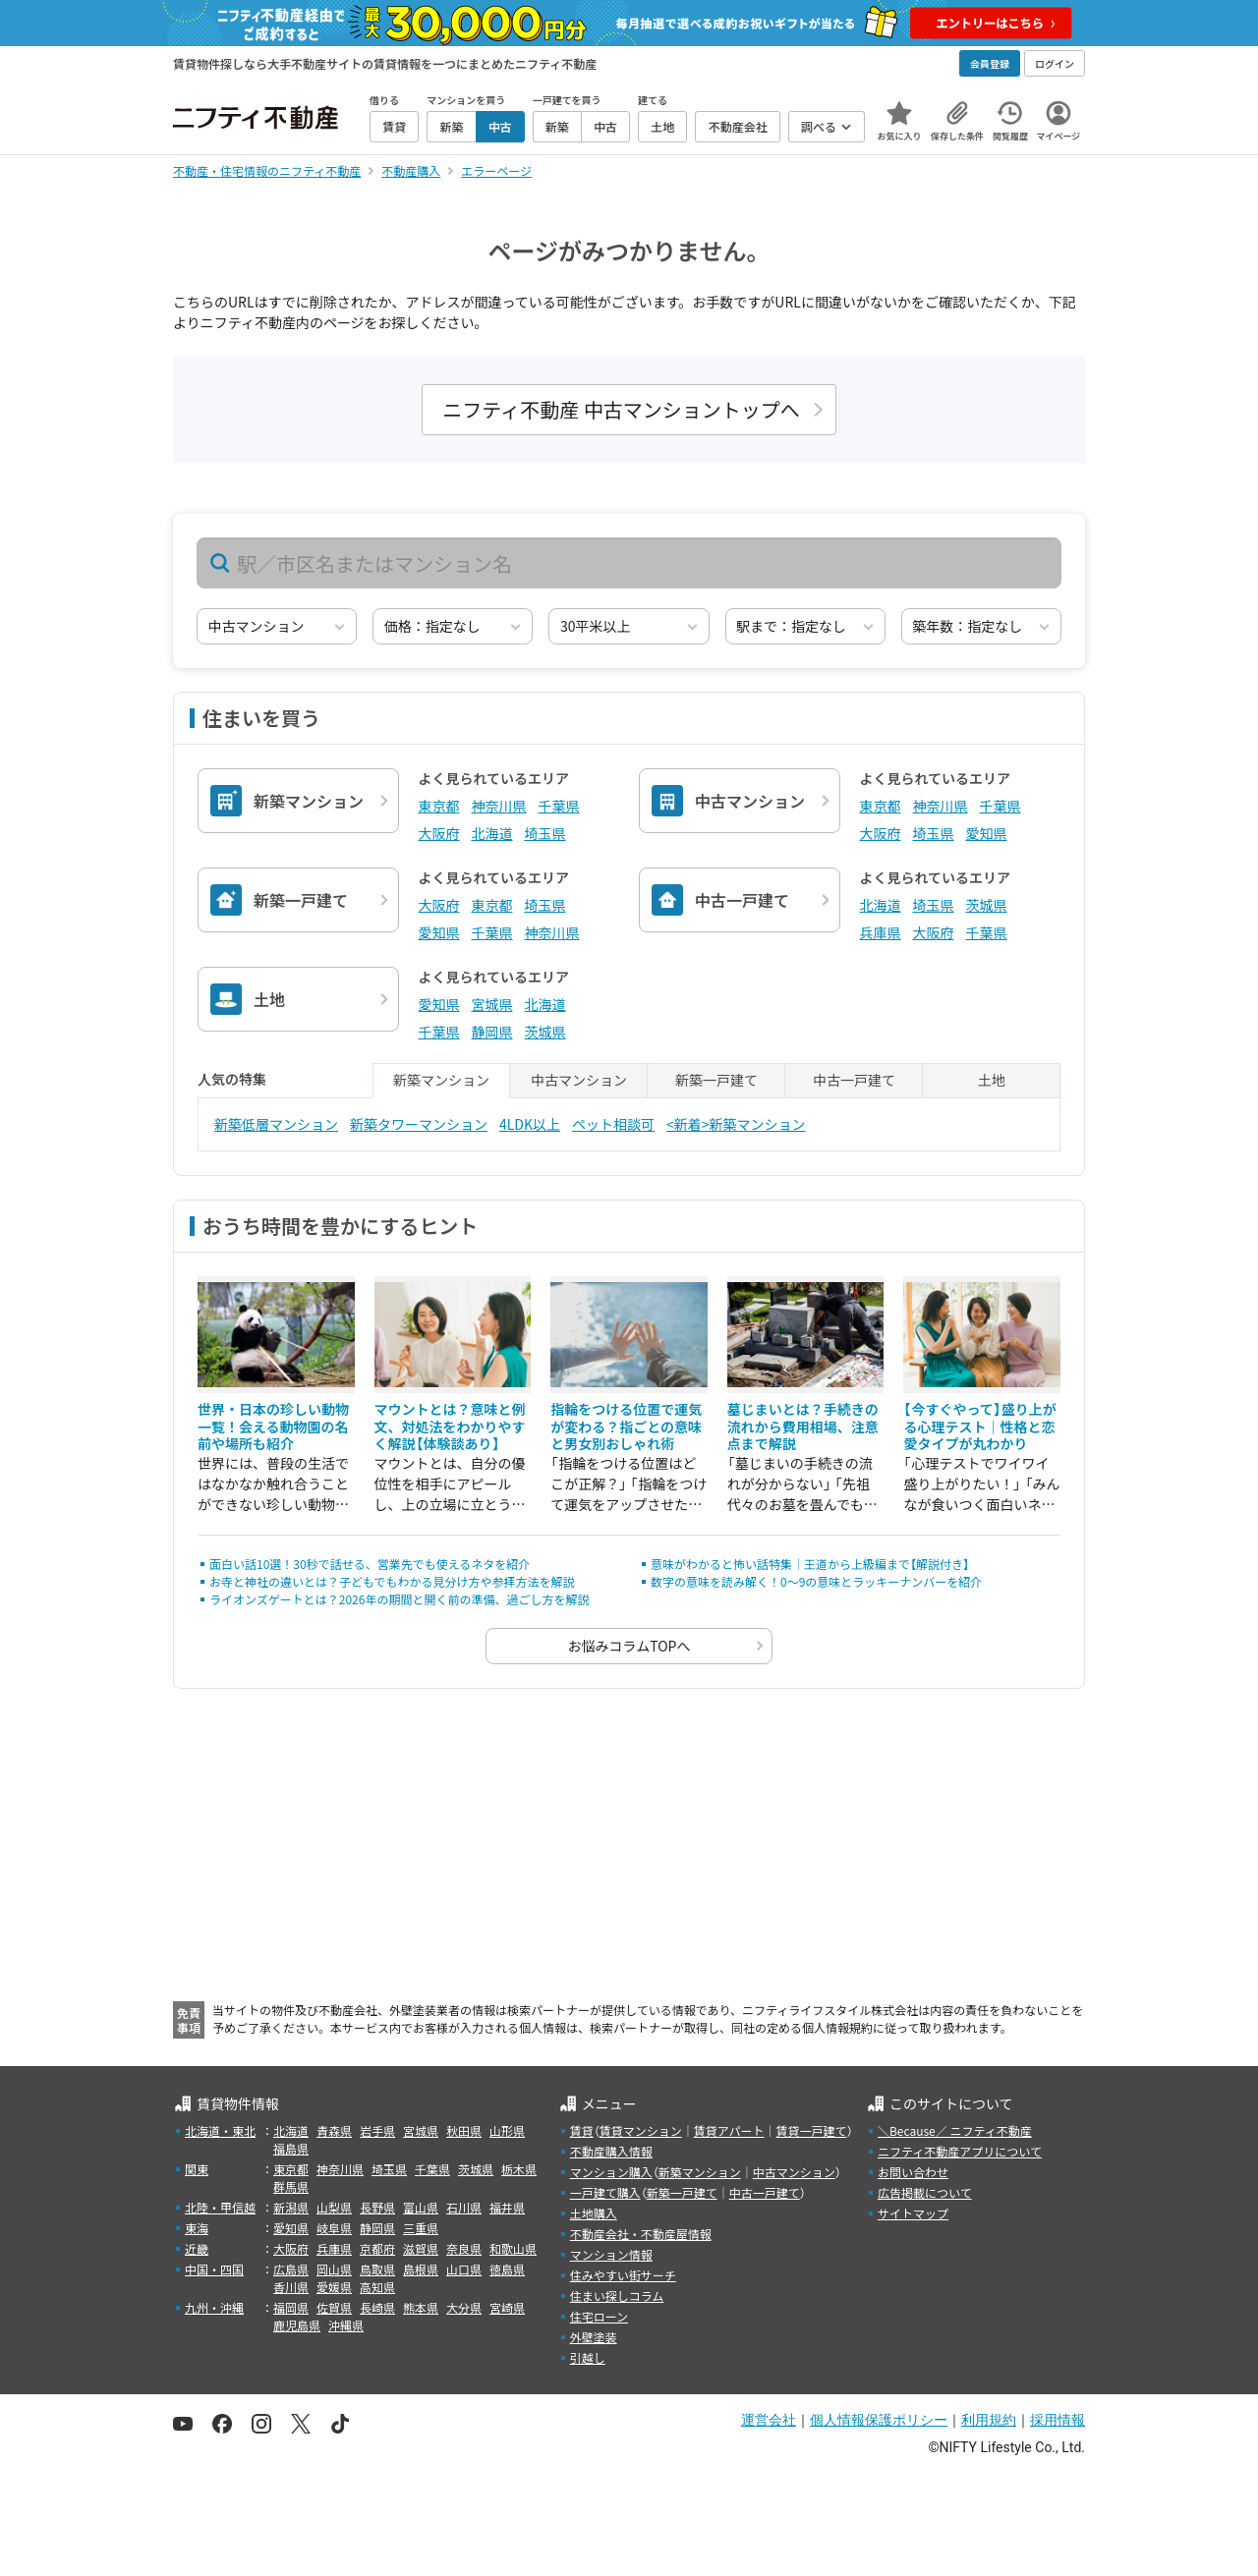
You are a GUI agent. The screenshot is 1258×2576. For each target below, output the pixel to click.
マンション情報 (611, 2254)
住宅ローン (599, 2316)
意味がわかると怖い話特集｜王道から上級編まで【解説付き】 (810, 1563)
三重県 (420, 2227)
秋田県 (464, 2130)
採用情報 (1057, 2420)
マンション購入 (611, 2171)
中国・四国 (214, 2269)
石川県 (464, 2207)
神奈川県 (499, 805)
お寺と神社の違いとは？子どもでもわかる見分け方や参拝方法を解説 (392, 1581)
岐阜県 (334, 2227)
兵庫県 (880, 932)
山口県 (464, 2269)
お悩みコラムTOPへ (629, 1645)
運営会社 (768, 2420)
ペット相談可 (613, 1124)
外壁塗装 (593, 2336)
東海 (196, 2227)
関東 (196, 2168)
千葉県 (559, 805)
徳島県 (507, 2269)
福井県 (507, 2207)
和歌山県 (513, 2248)
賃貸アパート (729, 2130)
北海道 (492, 833)
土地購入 (593, 2213)
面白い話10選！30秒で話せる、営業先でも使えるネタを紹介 (369, 1563)
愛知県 (986, 833)
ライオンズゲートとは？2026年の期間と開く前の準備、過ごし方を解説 (399, 1599)
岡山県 (334, 2269)
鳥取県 (377, 2269)
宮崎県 (507, 2307)
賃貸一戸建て (810, 2130)
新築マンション (699, 2171)
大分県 (464, 2307)
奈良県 (464, 2248)
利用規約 (988, 2420)
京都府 (377, 2248)
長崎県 (377, 2307)
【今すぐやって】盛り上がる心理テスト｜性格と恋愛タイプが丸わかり (979, 1426)
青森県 (334, 2130)
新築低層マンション (276, 1124)
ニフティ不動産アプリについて (960, 2151)
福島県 (291, 2148)
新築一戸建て (682, 2192)
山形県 (507, 2130)
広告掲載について (925, 2192)
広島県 (291, 2269)
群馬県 (291, 2186)
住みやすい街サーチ (623, 2275)
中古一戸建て (764, 2192)
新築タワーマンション (418, 1124)
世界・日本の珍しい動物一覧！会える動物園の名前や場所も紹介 (273, 1426)
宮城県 (492, 1004)
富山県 (420, 2207)
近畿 (196, 2248)
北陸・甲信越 (220, 2207)
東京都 (439, 805)
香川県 (291, 2286)
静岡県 (492, 1031)
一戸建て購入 (605, 2192)
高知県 (377, 2286)
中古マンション (794, 2171)
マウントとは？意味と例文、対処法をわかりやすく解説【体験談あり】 (450, 1426)
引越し (587, 2357)
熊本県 (420, 2307)
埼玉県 (545, 833)
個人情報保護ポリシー (878, 2420)
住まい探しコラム (617, 2295)
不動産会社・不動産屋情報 (641, 2233)
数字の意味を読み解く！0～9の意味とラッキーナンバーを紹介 (816, 1581)
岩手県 (377, 2130)
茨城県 (986, 905)
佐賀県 (334, 2307)
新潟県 (291, 2207)
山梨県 (334, 2207)
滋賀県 (420, 2248)
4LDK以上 (529, 1124)
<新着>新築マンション (736, 1124)
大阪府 (439, 833)
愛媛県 (334, 2286)
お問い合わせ (913, 2171)
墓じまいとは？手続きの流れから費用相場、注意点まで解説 (803, 1426)
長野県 (377, 2207)
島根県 (420, 2269)
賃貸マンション (641, 2130)
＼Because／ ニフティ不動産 (955, 2130)
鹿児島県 (296, 2325)
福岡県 (291, 2307)
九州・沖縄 (214, 2307)
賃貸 (582, 2130)
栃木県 (519, 2168)
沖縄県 (346, 2325)
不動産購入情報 (611, 2151)
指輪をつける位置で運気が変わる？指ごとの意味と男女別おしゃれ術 (626, 1426)
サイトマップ (913, 2213)
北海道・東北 (220, 2130)
